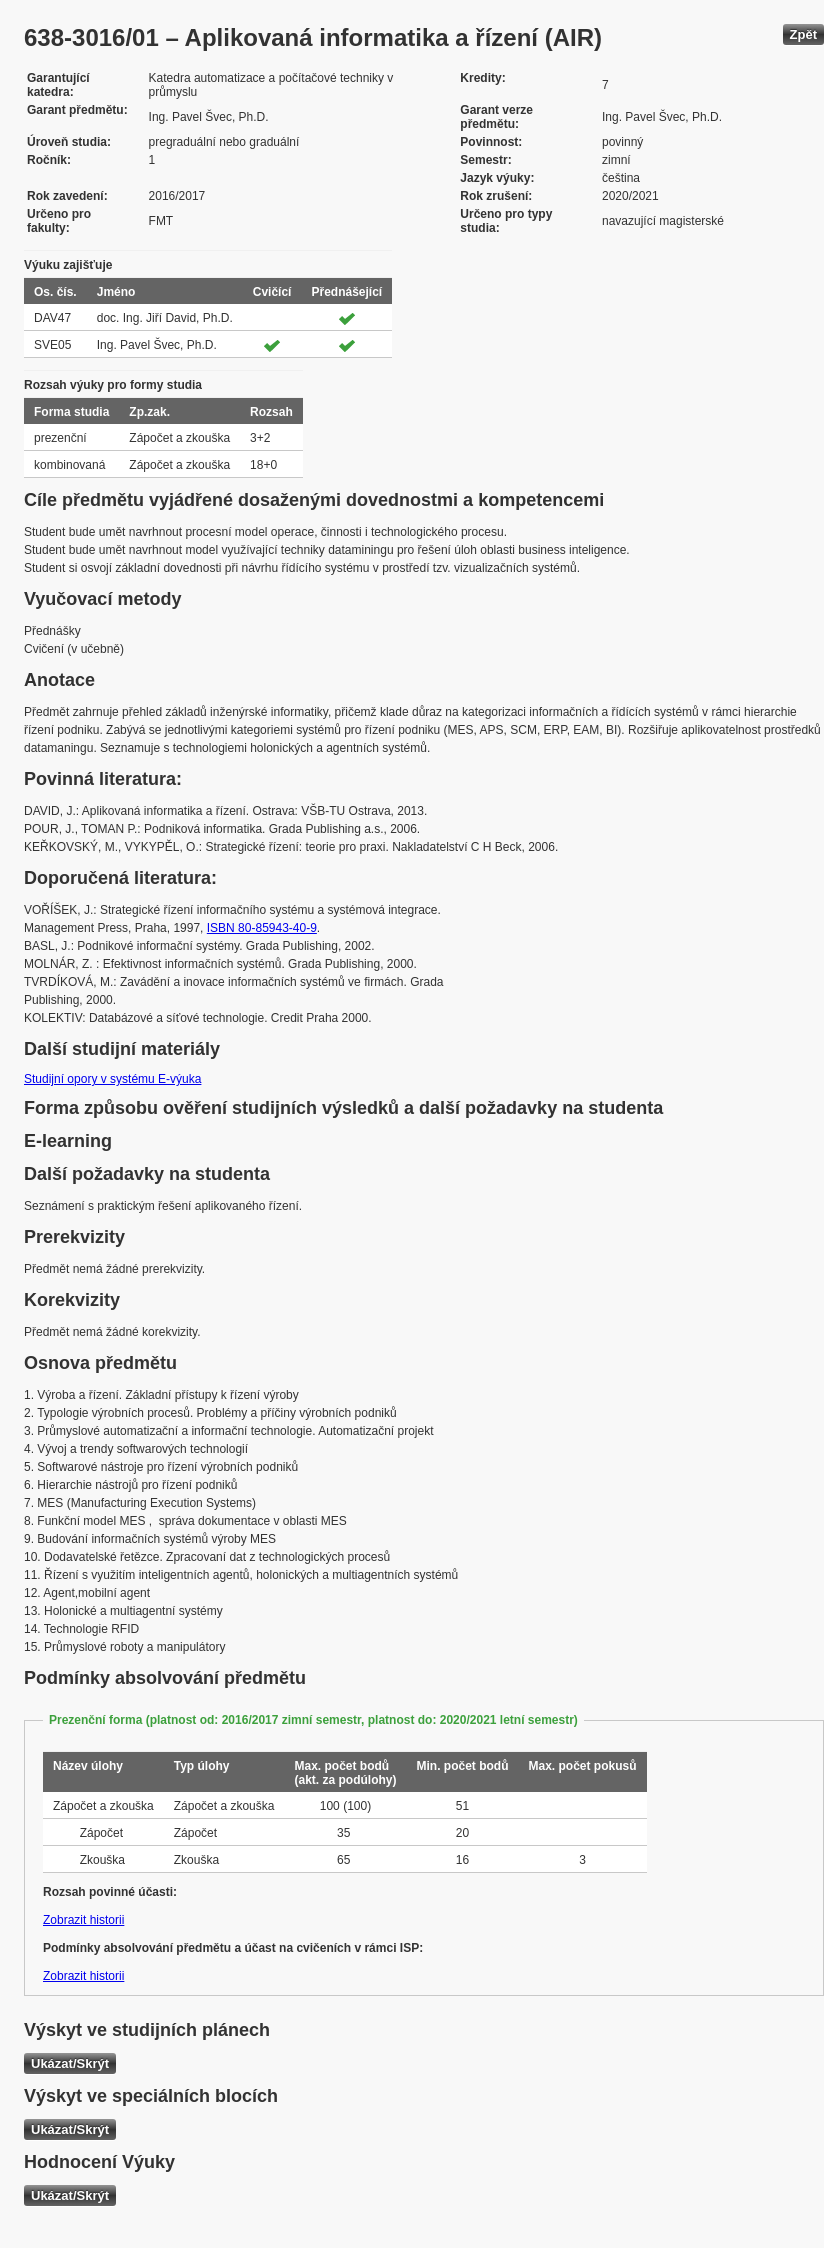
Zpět (803, 34)
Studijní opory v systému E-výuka (112, 1079)
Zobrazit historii (83, 1920)
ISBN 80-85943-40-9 (262, 928)
